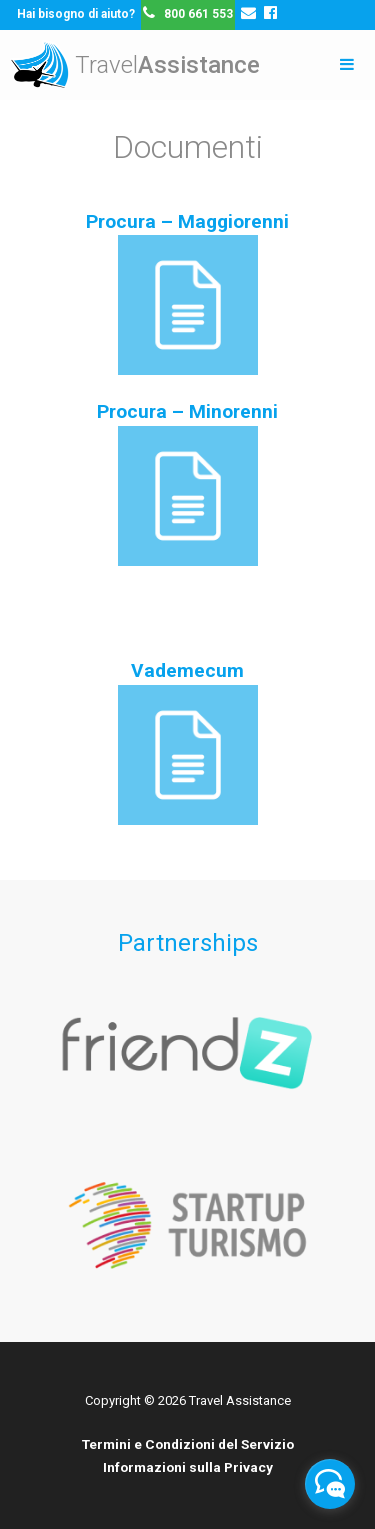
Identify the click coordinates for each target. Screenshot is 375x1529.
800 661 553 (194, 14)
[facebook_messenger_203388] (330, 1484)
